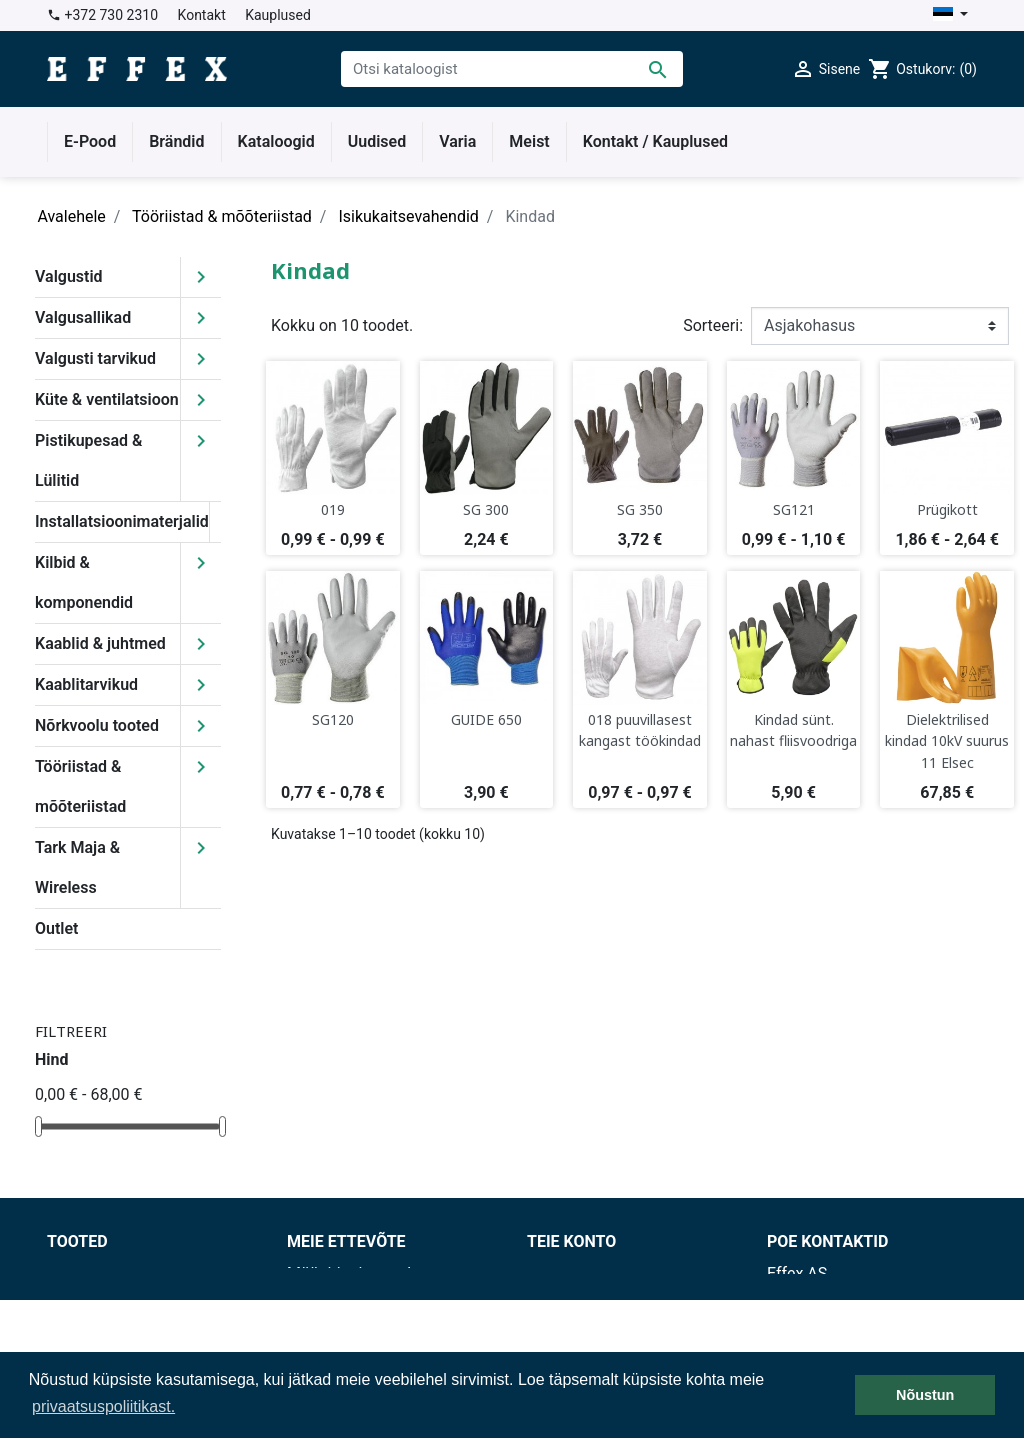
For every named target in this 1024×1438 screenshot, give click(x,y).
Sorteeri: (713, 325)
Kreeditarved (572, 1321)
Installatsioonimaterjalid (122, 521)
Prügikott (947, 509)
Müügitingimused (349, 1273)
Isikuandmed (573, 1273)
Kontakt (202, 15)
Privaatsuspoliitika (352, 1321)
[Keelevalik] (950, 15)
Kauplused (278, 15)
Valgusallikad (83, 317)
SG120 (333, 719)
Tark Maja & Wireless (77, 867)
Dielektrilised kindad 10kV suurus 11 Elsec (947, 741)
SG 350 (640, 509)
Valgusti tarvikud (95, 358)
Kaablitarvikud (86, 684)
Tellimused (566, 1297)
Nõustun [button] (925, 1395)
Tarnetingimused (347, 1297)
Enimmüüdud (94, 1321)
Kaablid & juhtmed (100, 643)
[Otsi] (512, 69)
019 (333, 509)
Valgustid (69, 276)
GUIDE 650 (486, 719)
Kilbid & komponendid (84, 582)
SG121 (794, 509)
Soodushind (89, 1273)
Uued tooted (90, 1297)
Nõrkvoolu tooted (97, 725)
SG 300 (486, 509)
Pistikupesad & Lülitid (88, 460)
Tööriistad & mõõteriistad (80, 786)
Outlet (56, 928)
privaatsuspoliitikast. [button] (103, 1406)
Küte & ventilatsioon (107, 399)
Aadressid (562, 1345)
